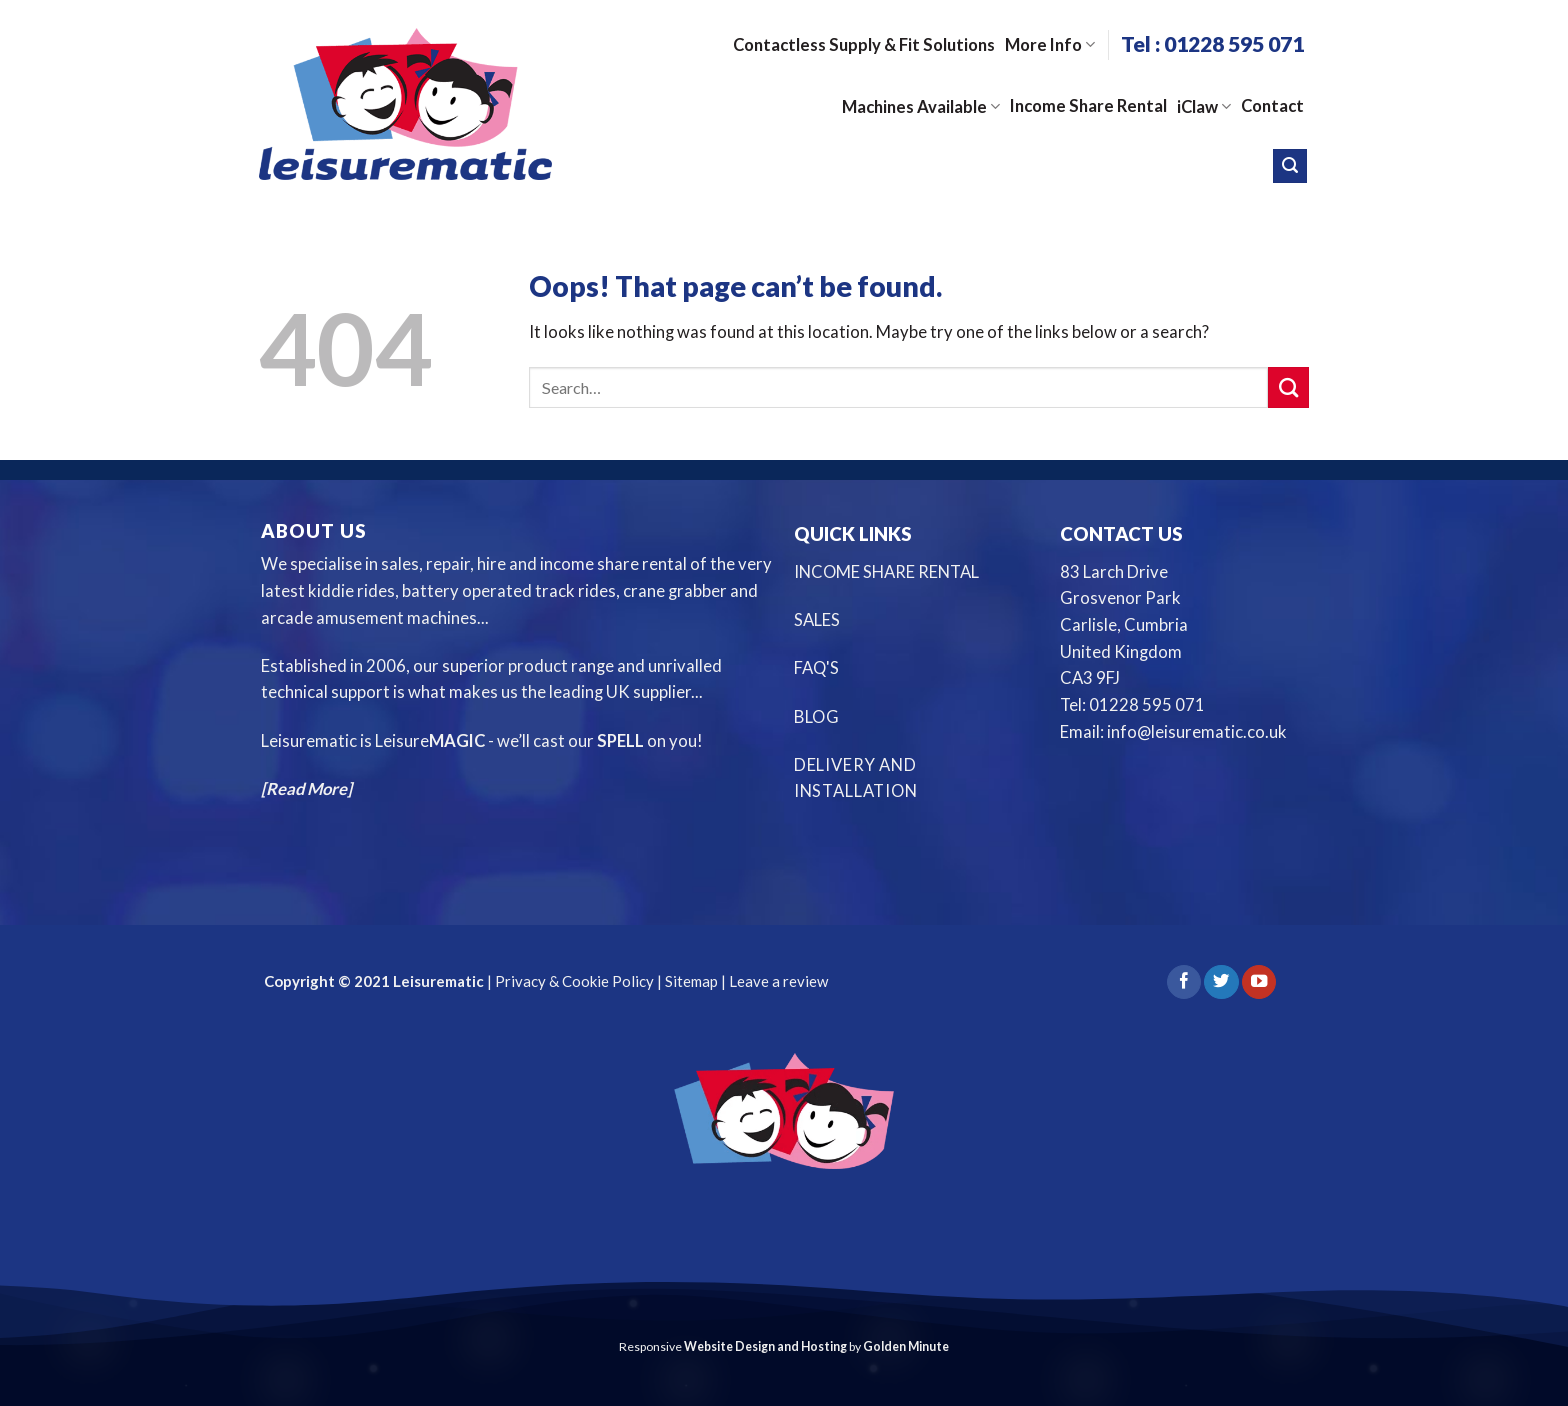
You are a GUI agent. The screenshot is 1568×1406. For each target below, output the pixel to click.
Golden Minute (906, 1346)
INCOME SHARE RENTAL (886, 572)
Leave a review (778, 981)
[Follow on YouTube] (1259, 982)
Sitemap (691, 981)
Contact (1272, 106)
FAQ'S (816, 668)
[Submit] (1288, 387)
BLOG (817, 717)
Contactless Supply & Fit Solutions (864, 45)
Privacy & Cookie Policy (573, 981)
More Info (1050, 45)
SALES (817, 620)
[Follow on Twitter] (1221, 982)
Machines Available (921, 107)
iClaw (1204, 107)
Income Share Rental (1088, 106)
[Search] (1290, 166)
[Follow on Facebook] (1184, 982)
